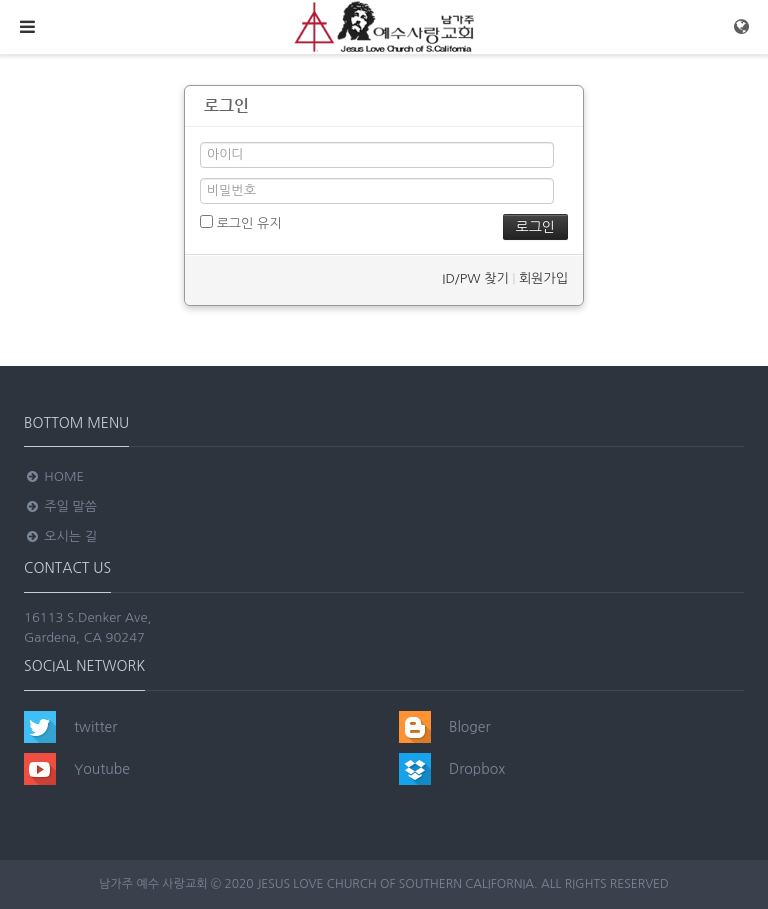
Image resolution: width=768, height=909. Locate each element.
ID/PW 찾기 (475, 278)
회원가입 (543, 278)
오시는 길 (60, 536)
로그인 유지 (240, 222)
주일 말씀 (60, 506)
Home (54, 476)
